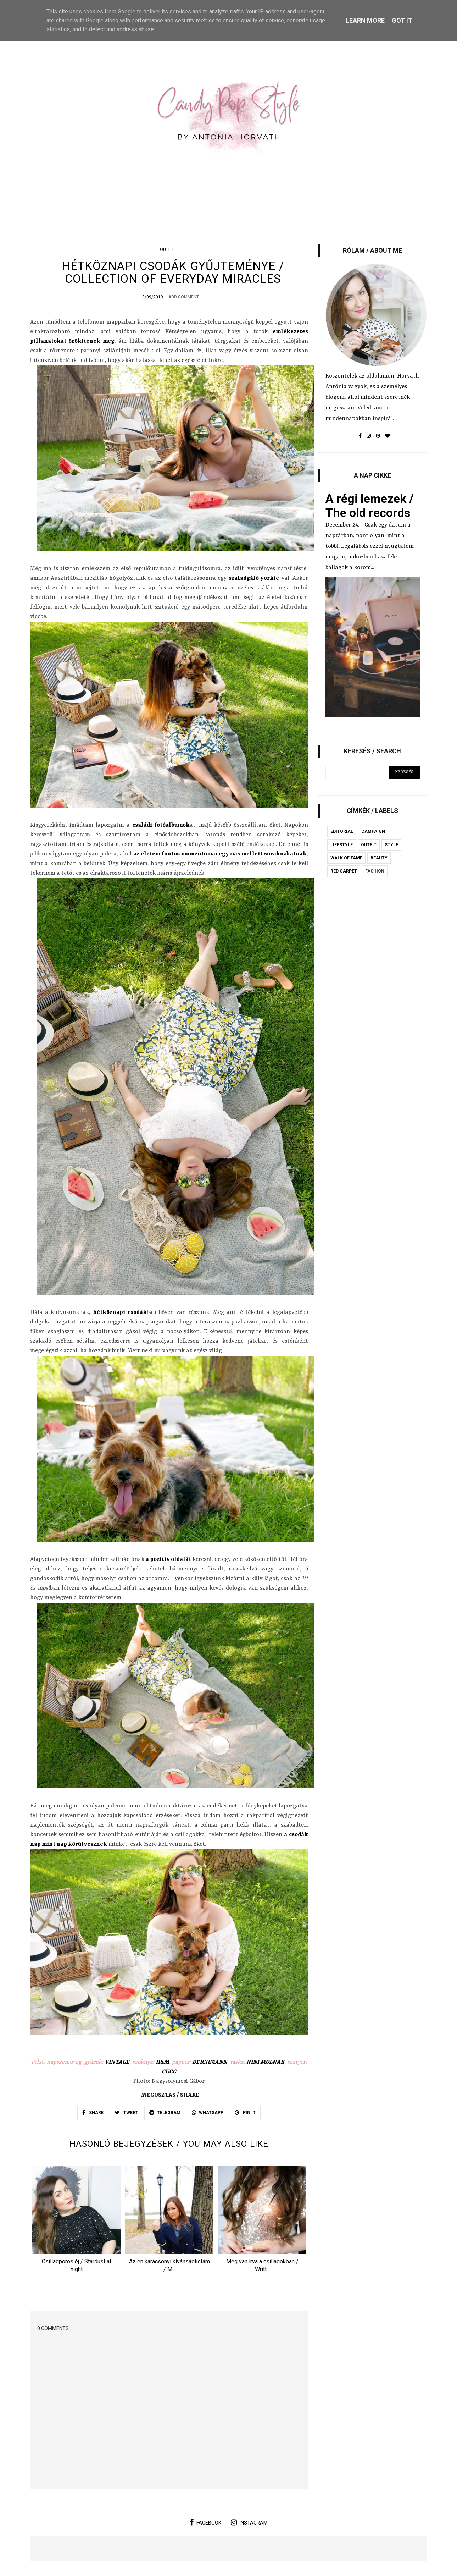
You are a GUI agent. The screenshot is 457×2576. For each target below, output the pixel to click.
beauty (379, 857)
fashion (374, 871)
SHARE (93, 2113)
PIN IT (245, 2113)
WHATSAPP (207, 2113)
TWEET (126, 2113)
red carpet (343, 871)
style (391, 844)
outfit (167, 249)
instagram (249, 2523)
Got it (402, 20)
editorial (341, 831)
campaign (373, 831)
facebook (205, 2523)
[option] (76, 2222)
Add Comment (183, 297)
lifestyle (341, 844)
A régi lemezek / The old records (369, 505)
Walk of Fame (346, 857)
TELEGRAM (164, 2113)
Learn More (365, 20)
